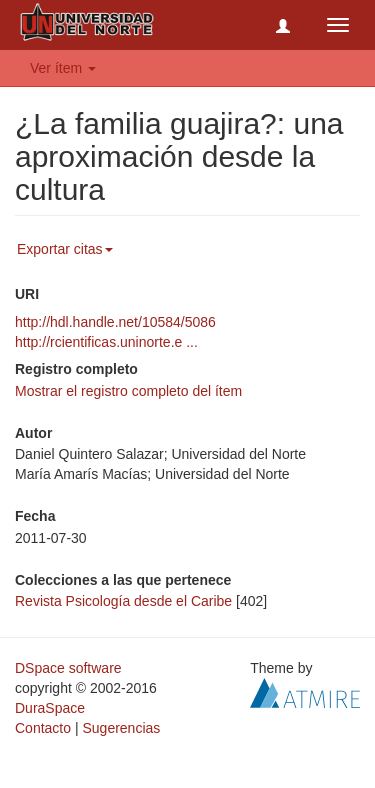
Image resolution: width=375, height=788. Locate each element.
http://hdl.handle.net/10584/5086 (115, 322)
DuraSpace (50, 708)
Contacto (43, 728)
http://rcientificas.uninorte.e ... (106, 342)
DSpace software (68, 668)
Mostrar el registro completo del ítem (128, 391)
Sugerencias (121, 728)
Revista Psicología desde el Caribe (123, 601)
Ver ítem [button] (63, 68)
